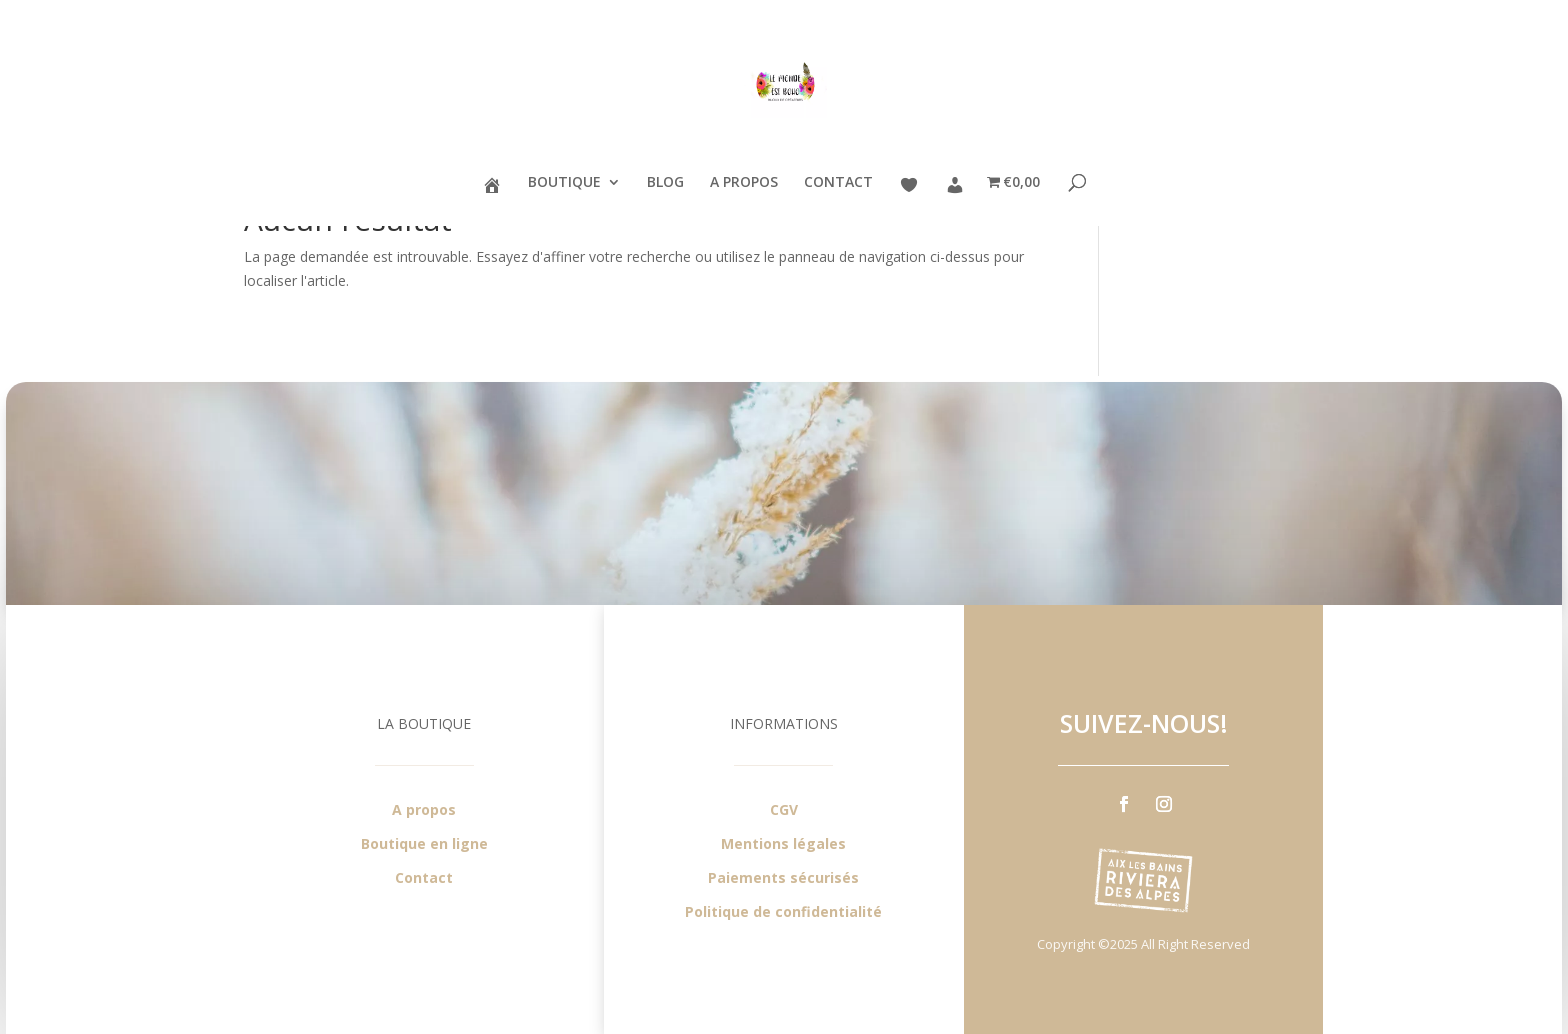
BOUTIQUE (564, 183)
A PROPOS (744, 183)
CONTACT (838, 183)
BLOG (665, 183)
